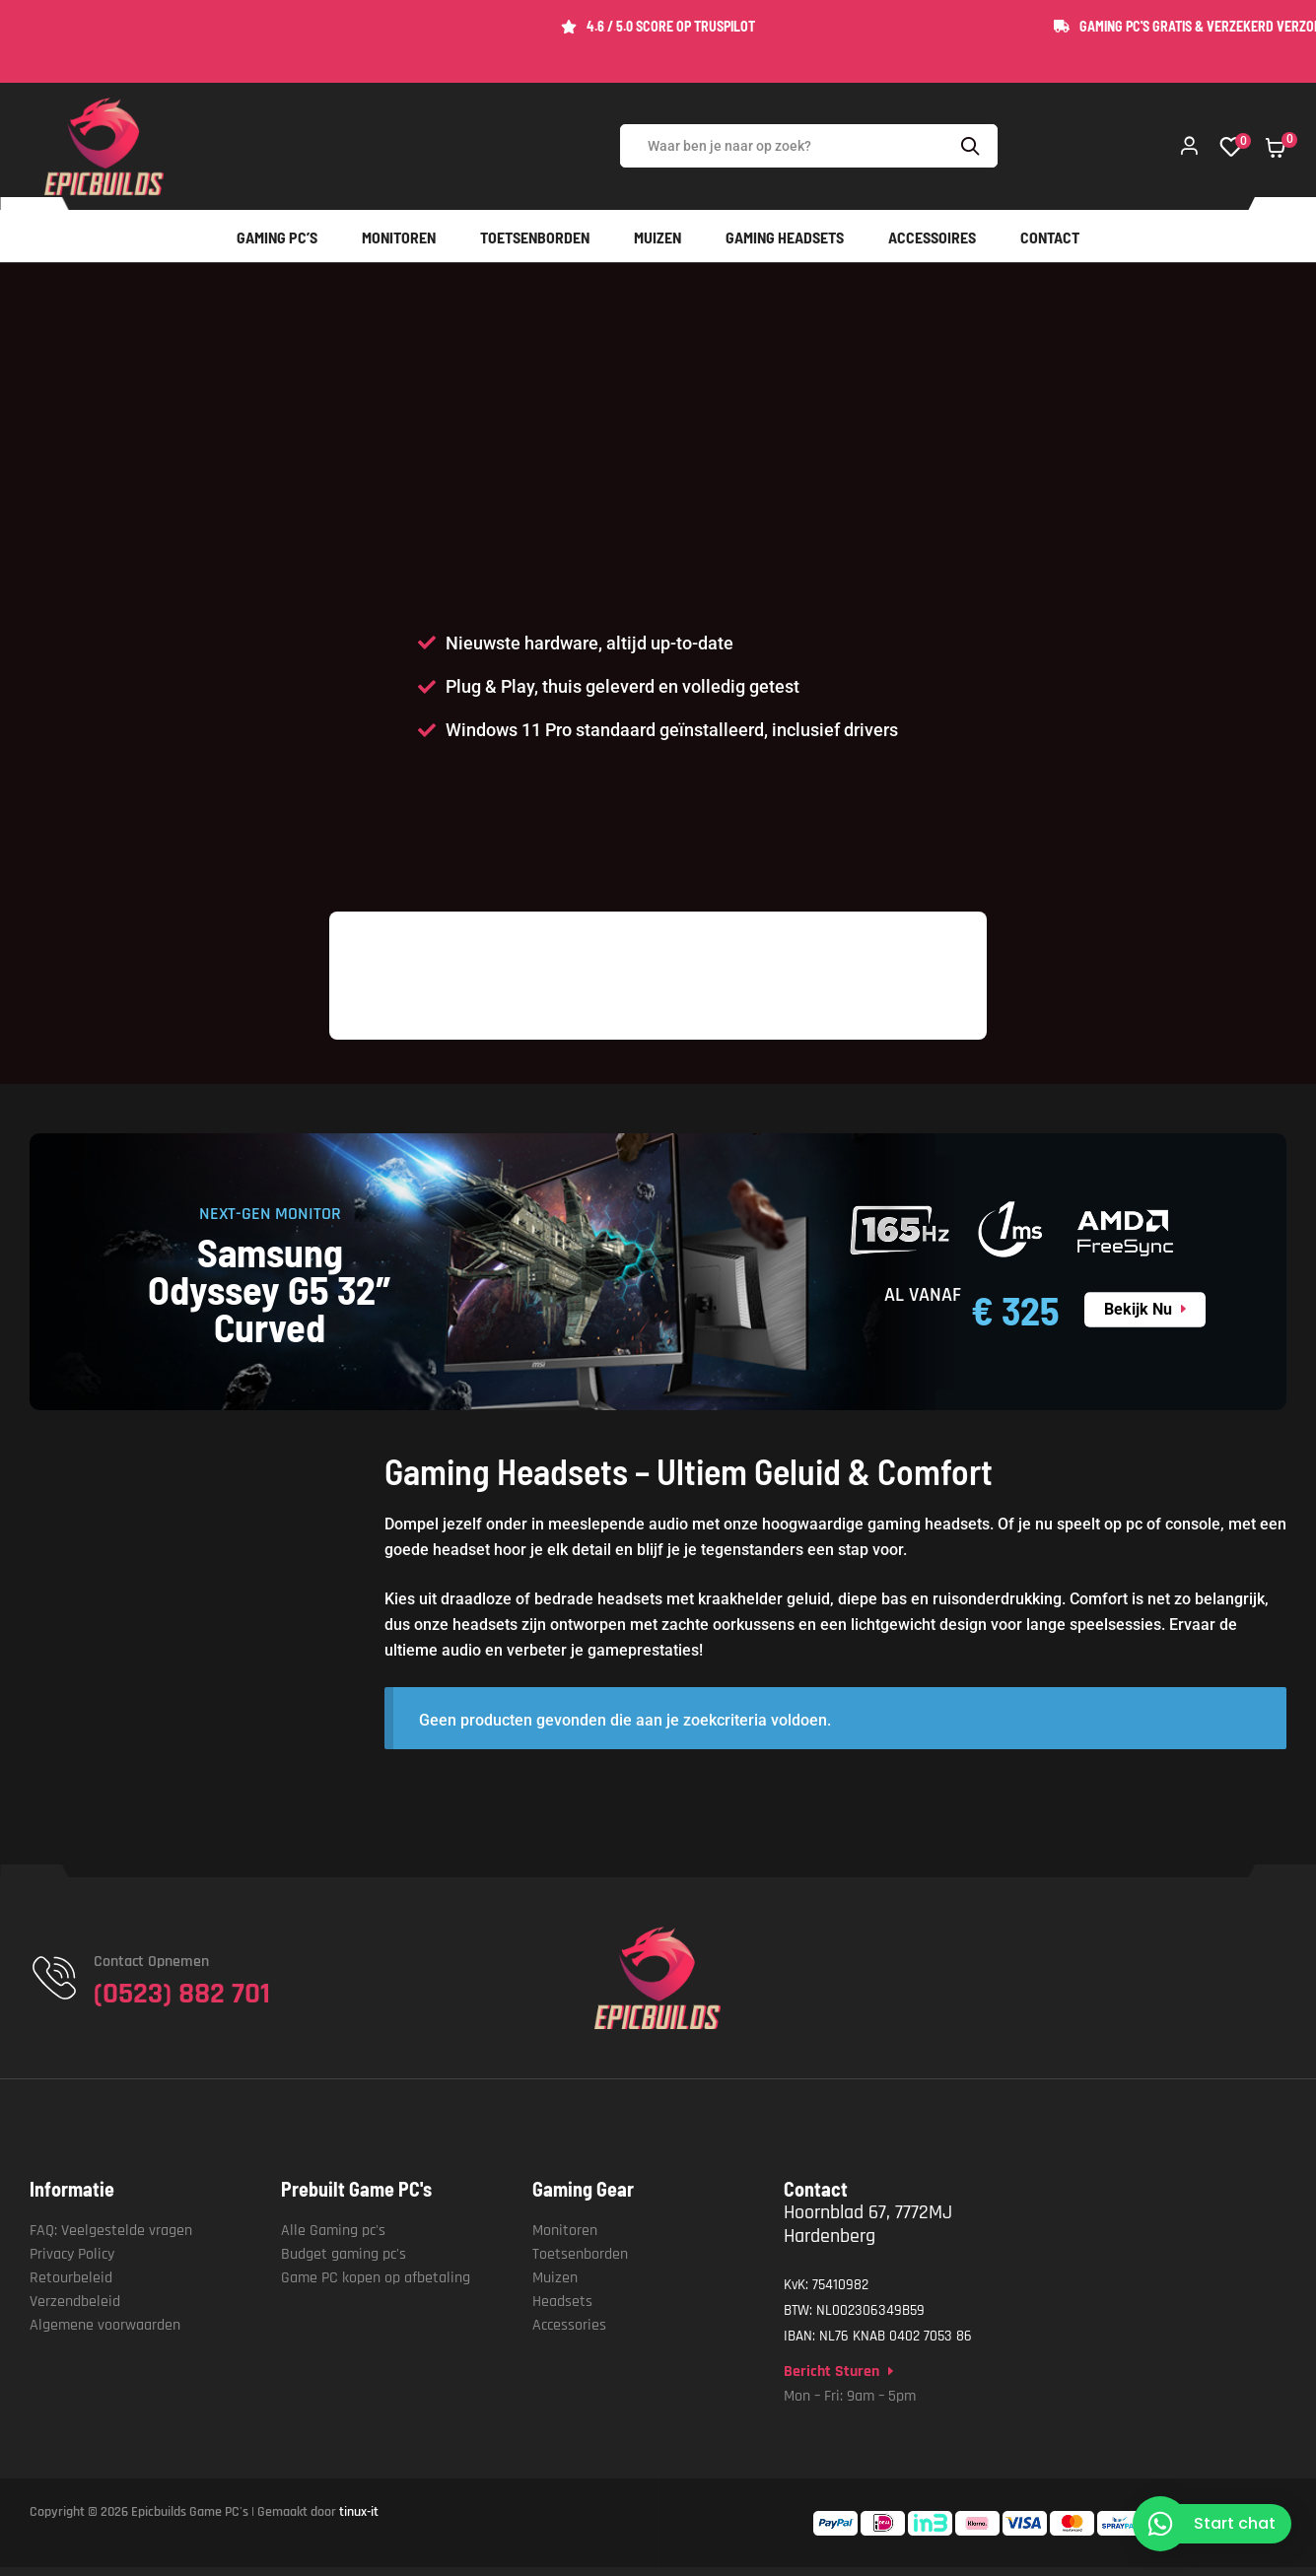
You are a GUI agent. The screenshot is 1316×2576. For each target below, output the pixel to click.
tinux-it (359, 2512)
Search (973, 146)
